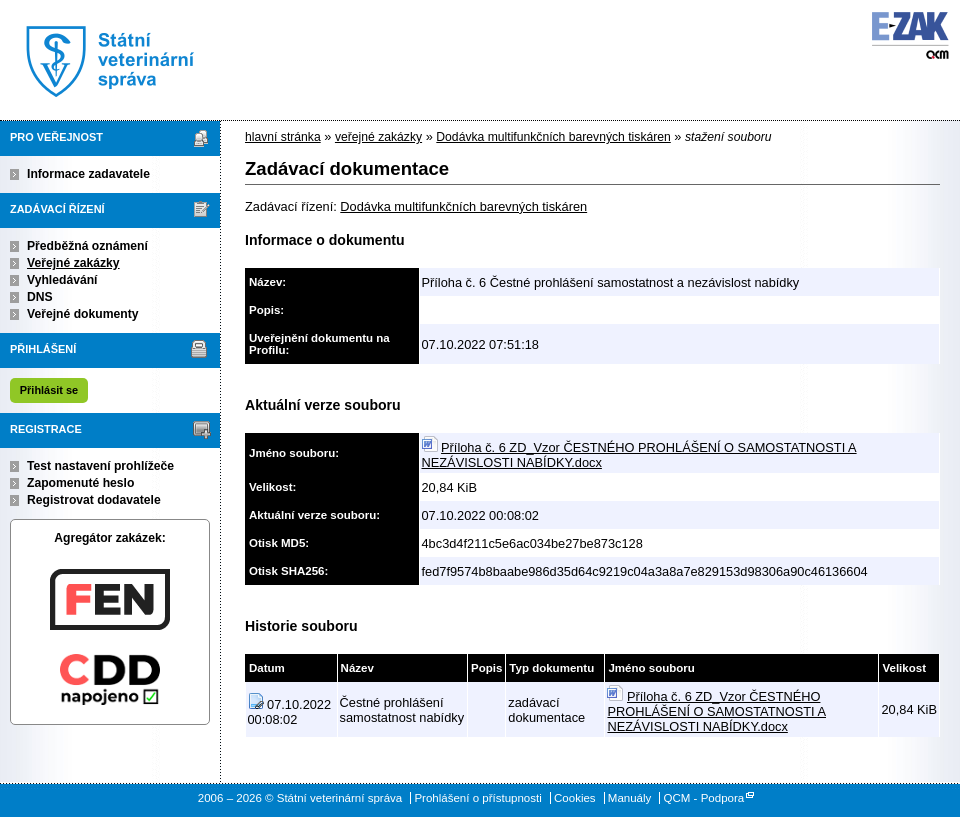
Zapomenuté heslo (80, 483)
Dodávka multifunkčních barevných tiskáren (553, 137)
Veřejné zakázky (73, 263)
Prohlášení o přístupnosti (477, 798)
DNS (40, 297)
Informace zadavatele (88, 174)
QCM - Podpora (704, 798)
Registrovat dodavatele (94, 500)
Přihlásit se (49, 390)
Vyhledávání (62, 280)
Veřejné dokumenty (82, 314)
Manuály (630, 798)
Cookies (575, 798)
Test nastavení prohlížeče (100, 466)
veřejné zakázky (378, 137)
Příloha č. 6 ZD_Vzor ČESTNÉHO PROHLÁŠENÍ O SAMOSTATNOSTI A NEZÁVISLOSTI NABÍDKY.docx (716, 711)
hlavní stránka (283, 137)
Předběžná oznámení (87, 246)
